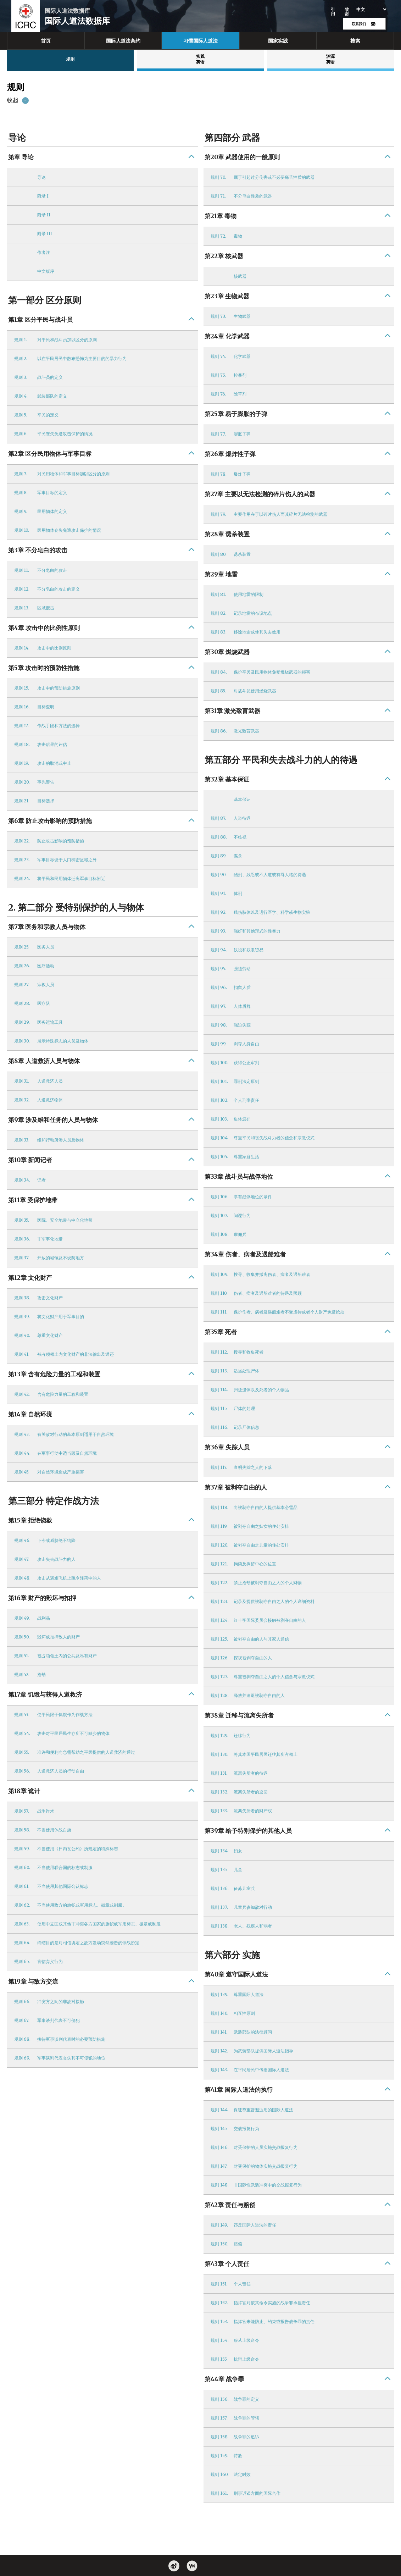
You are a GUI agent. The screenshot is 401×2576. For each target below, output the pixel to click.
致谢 (347, 11)
